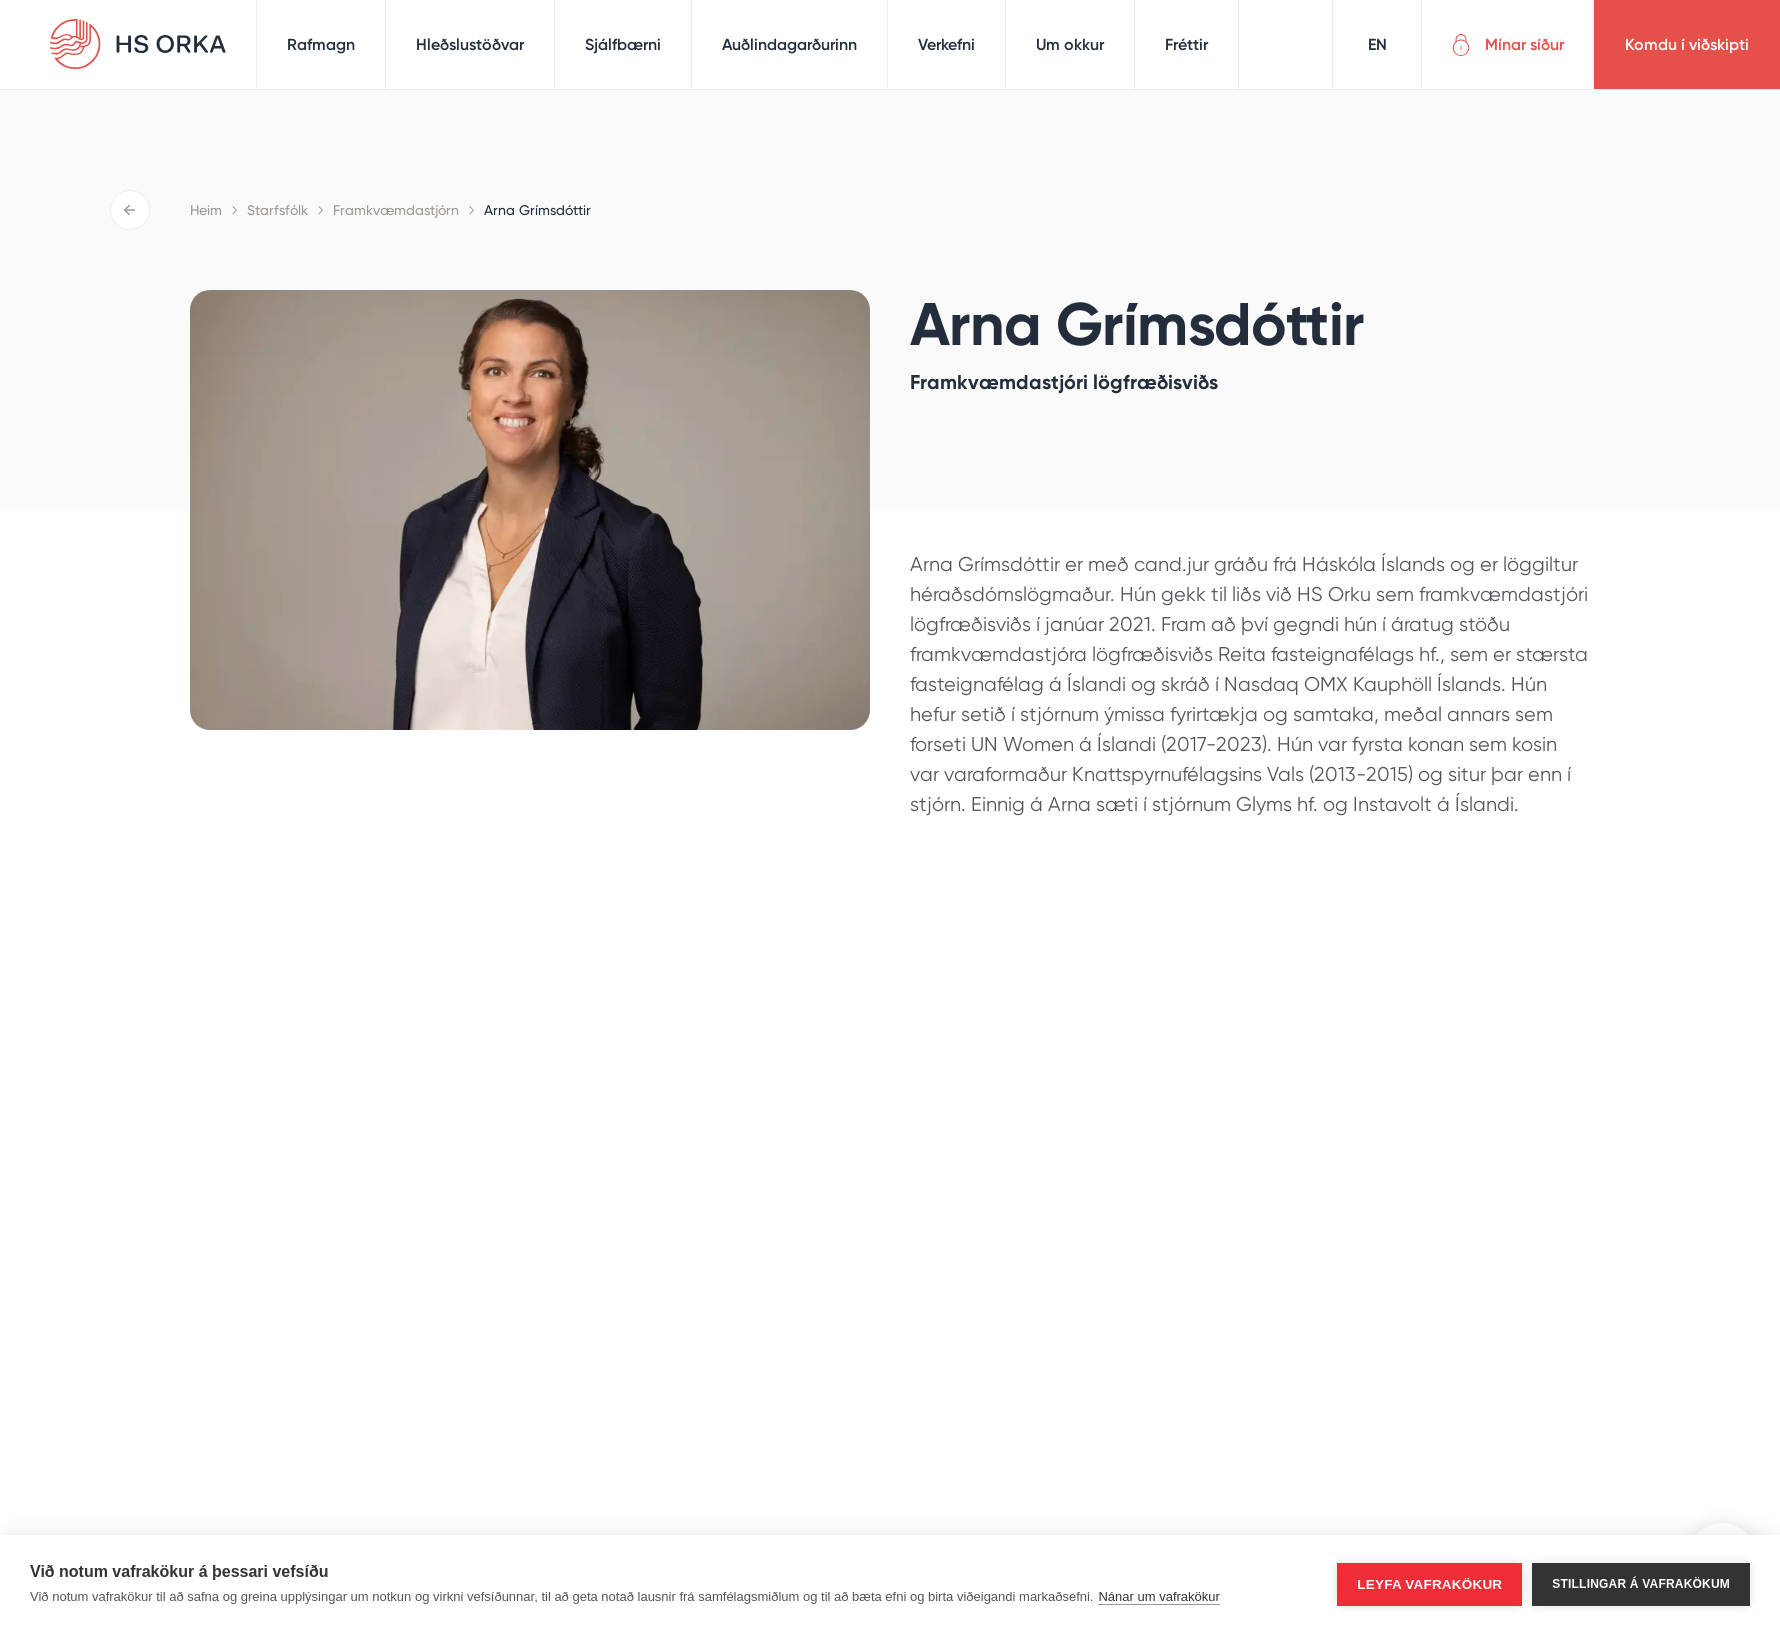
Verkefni (946, 44)
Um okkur (1070, 44)
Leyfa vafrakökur (1429, 1584)
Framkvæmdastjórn (396, 210)
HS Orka (138, 44)
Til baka (130, 210)
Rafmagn (321, 44)
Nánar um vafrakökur (1158, 1596)
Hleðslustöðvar (470, 44)
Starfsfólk (277, 210)
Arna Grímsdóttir (537, 210)
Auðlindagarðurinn (789, 44)
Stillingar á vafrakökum (1641, 1584)
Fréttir (1186, 44)
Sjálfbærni (623, 44)
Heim (206, 210)
